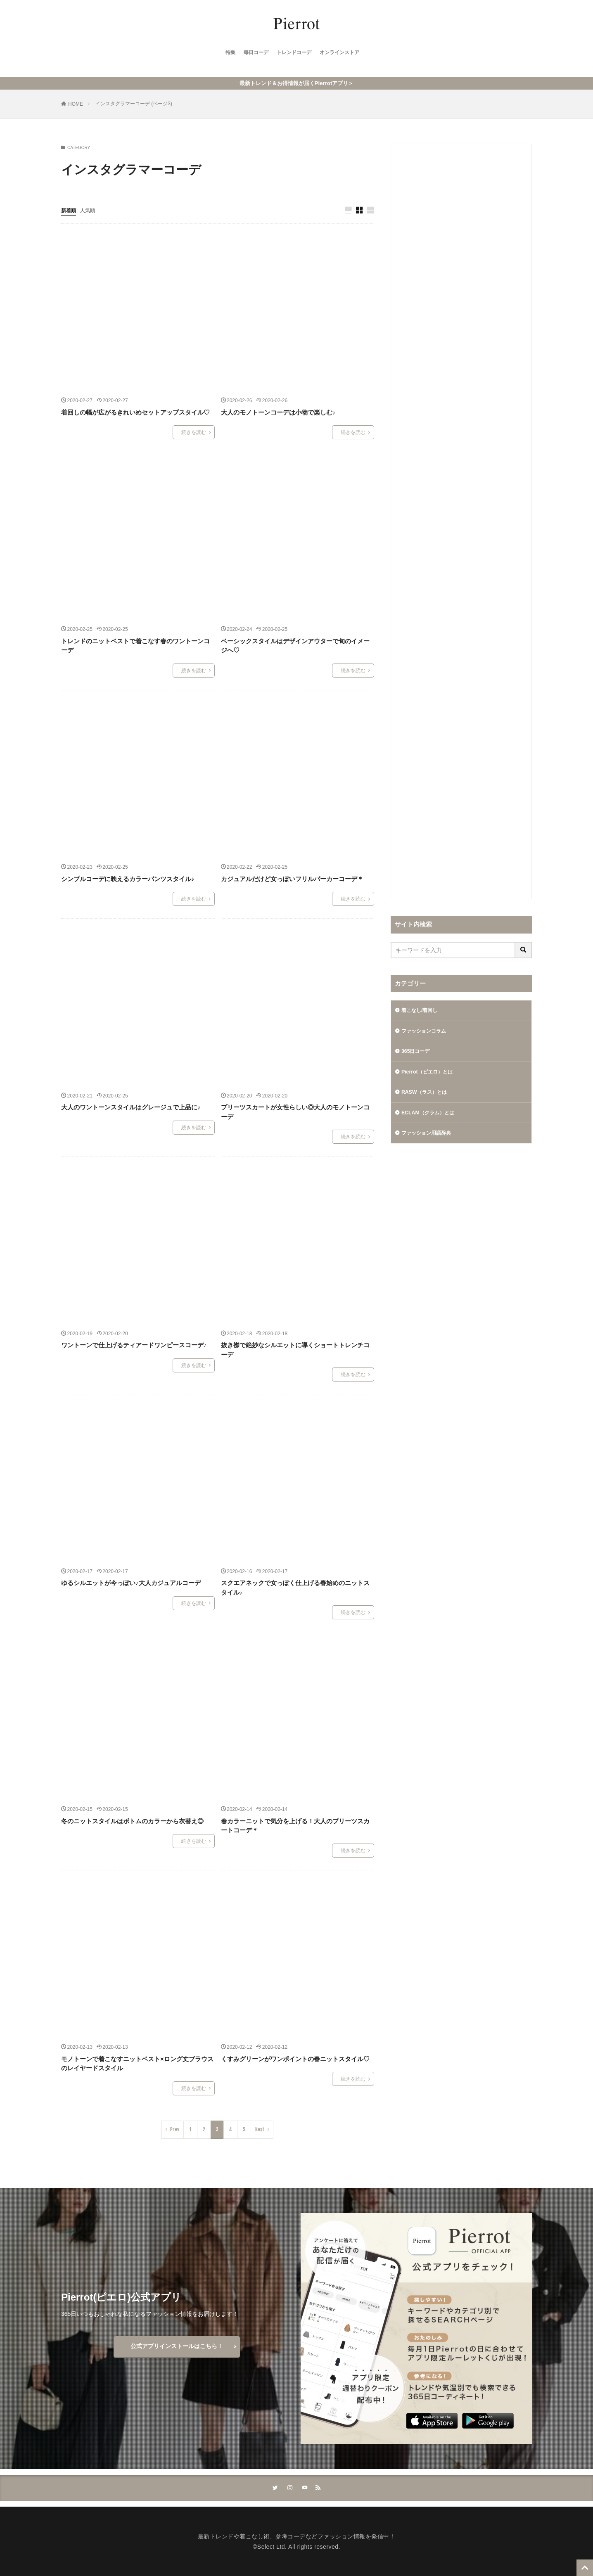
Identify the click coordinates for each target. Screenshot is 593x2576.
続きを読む (193, 431)
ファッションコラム (427, 1030)
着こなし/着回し (422, 1008)
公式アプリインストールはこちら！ (176, 2344)
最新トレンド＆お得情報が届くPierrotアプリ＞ (296, 81)
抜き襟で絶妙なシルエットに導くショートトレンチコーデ (295, 1348)
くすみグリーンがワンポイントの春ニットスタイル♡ (295, 2056)
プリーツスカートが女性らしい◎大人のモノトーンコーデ (295, 1110)
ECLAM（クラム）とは (432, 1116)
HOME (75, 102)
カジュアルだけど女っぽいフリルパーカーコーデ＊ (292, 876)
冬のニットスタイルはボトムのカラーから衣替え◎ (132, 1818)
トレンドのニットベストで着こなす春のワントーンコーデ (135, 643)
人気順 (91, 207)
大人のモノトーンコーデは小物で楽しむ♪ (278, 410)
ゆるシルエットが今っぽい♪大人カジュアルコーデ (131, 1581)
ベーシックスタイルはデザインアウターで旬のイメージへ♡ (295, 643)
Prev (174, 2127)
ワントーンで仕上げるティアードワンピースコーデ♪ (134, 1343)
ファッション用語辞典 (430, 1137)
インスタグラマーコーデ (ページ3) (133, 101)
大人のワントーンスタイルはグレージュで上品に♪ (131, 1105)
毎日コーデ (250, 54)
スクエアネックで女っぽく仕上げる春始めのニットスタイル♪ (295, 1586)
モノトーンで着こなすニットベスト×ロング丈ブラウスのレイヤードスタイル (137, 2061)
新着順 (69, 207)
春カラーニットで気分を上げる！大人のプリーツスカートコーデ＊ (295, 1823)
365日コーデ (417, 1051)
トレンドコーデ (293, 54)
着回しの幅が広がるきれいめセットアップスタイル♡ (135, 410)
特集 (222, 54)
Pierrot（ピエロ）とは (430, 1073)
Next (260, 2127)
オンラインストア (345, 54)
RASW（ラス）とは (427, 1094)
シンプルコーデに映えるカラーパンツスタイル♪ (128, 876)
